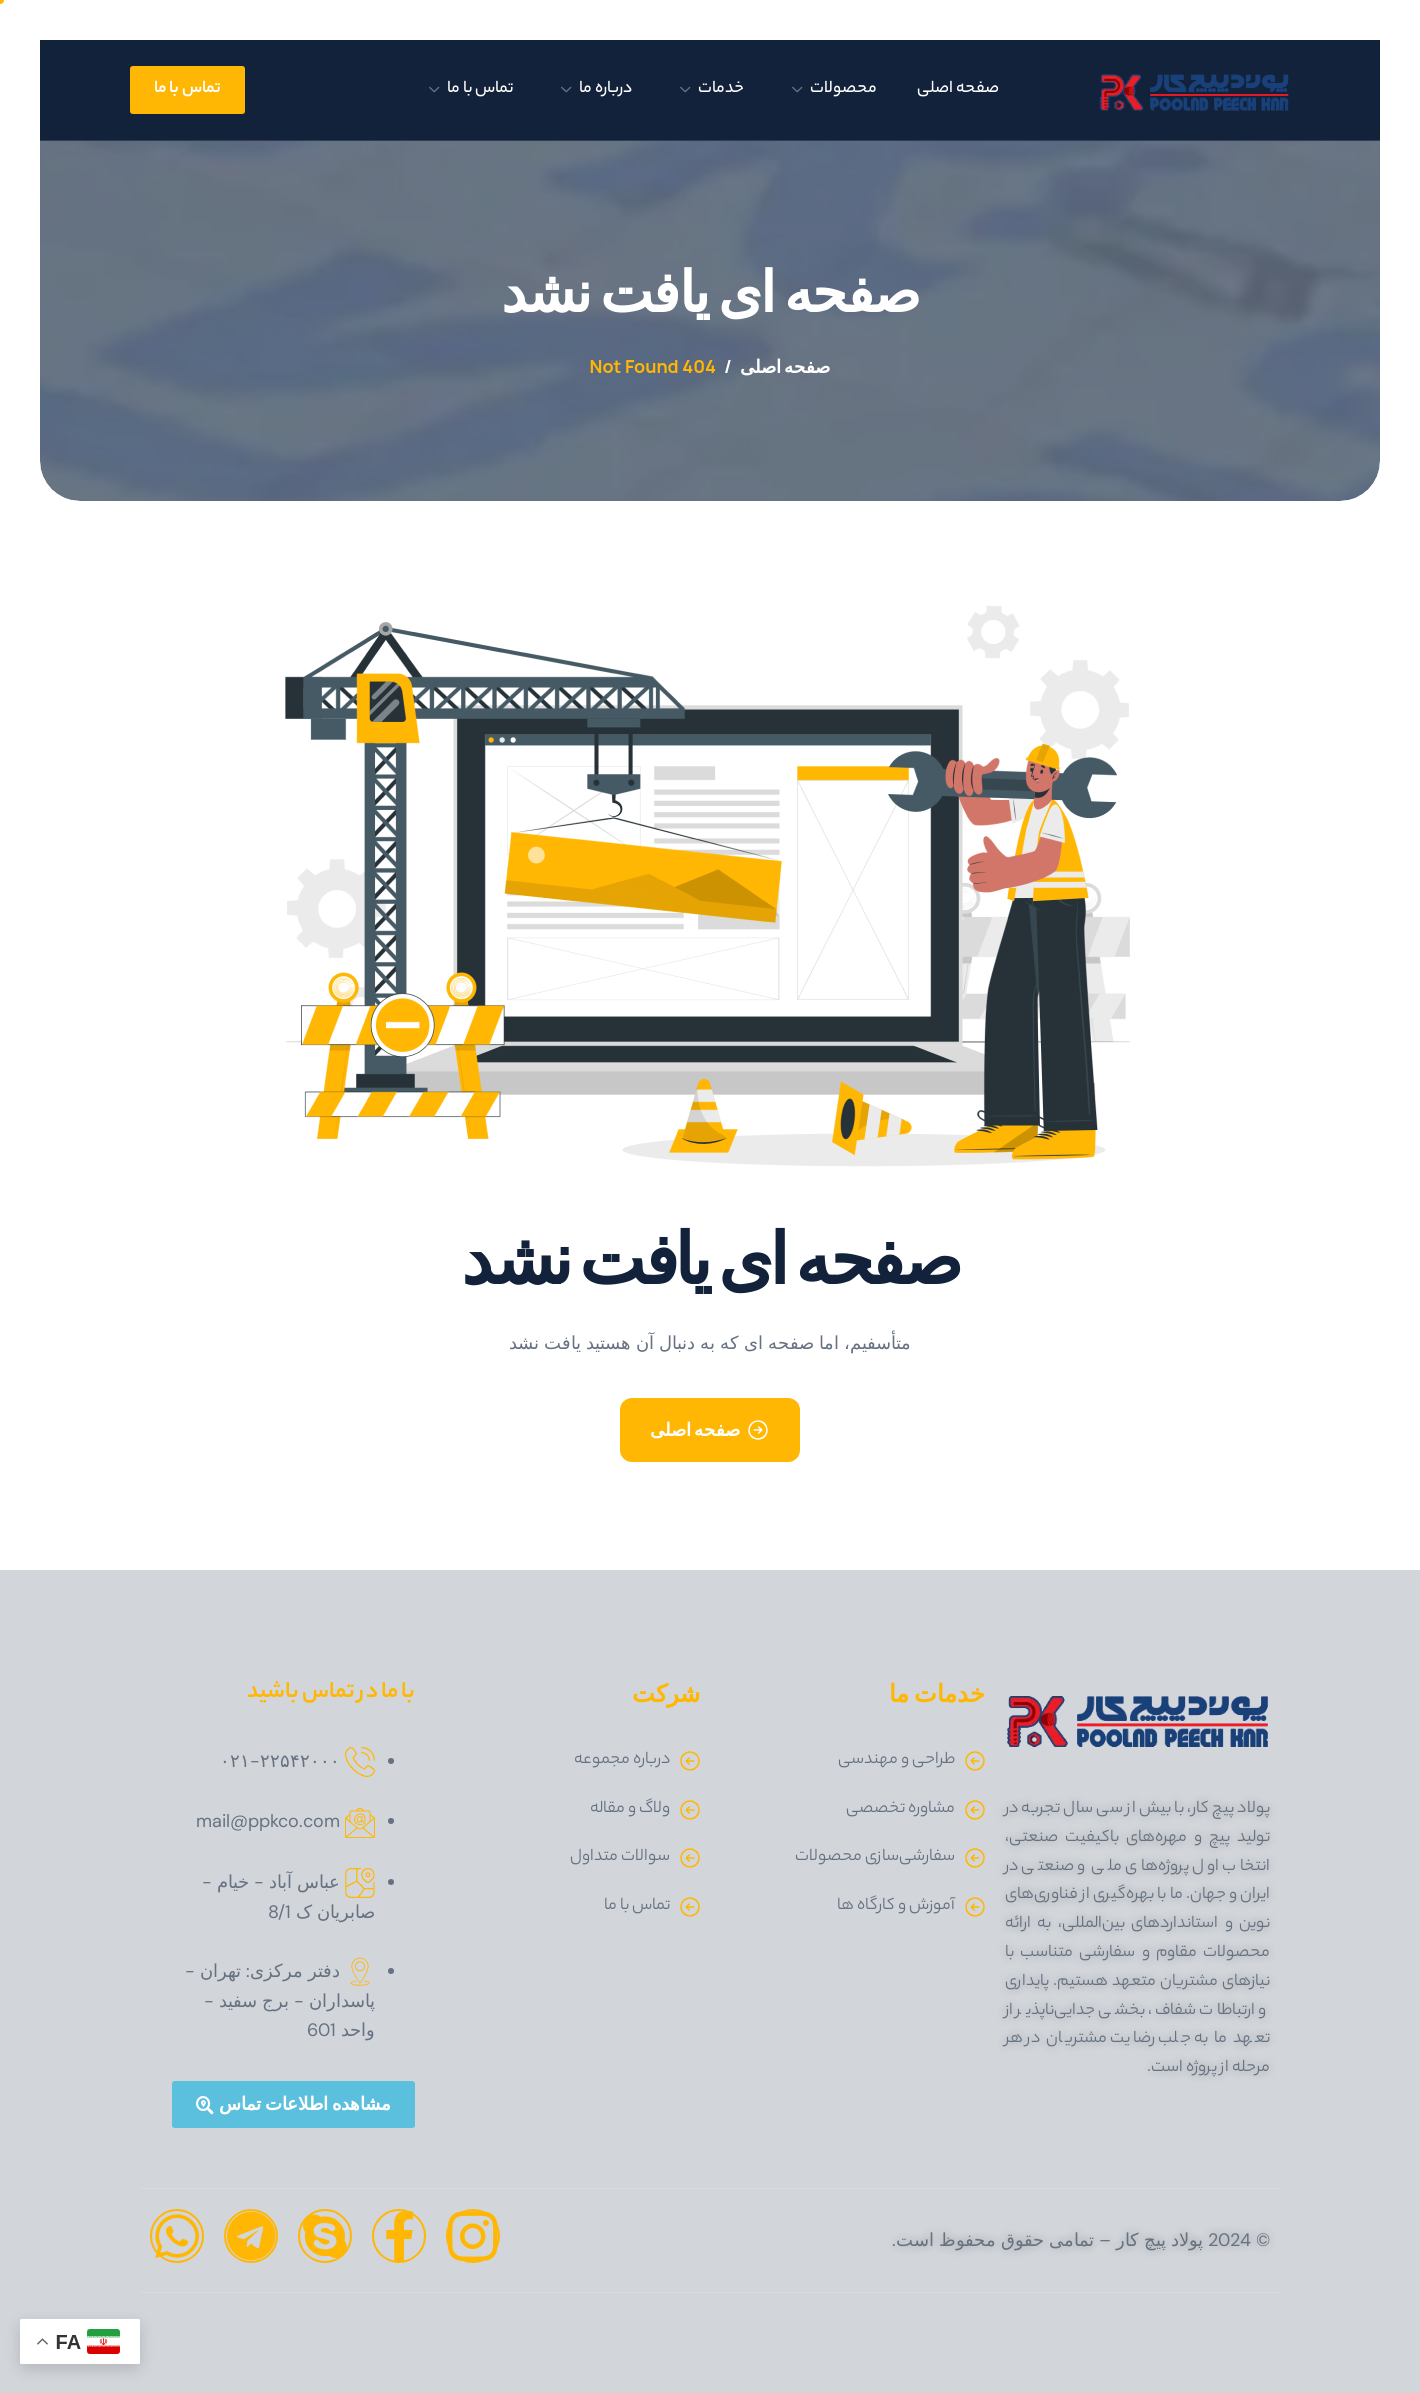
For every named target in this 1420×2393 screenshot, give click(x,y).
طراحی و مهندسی (896, 1760)
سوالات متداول (620, 1857)
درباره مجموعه (622, 1760)
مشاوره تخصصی (900, 1809)
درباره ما (596, 89)
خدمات (712, 89)
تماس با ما (471, 89)
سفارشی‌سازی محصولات (875, 1857)
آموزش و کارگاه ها (896, 1906)
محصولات (834, 89)
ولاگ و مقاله (630, 1809)
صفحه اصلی (958, 89)
